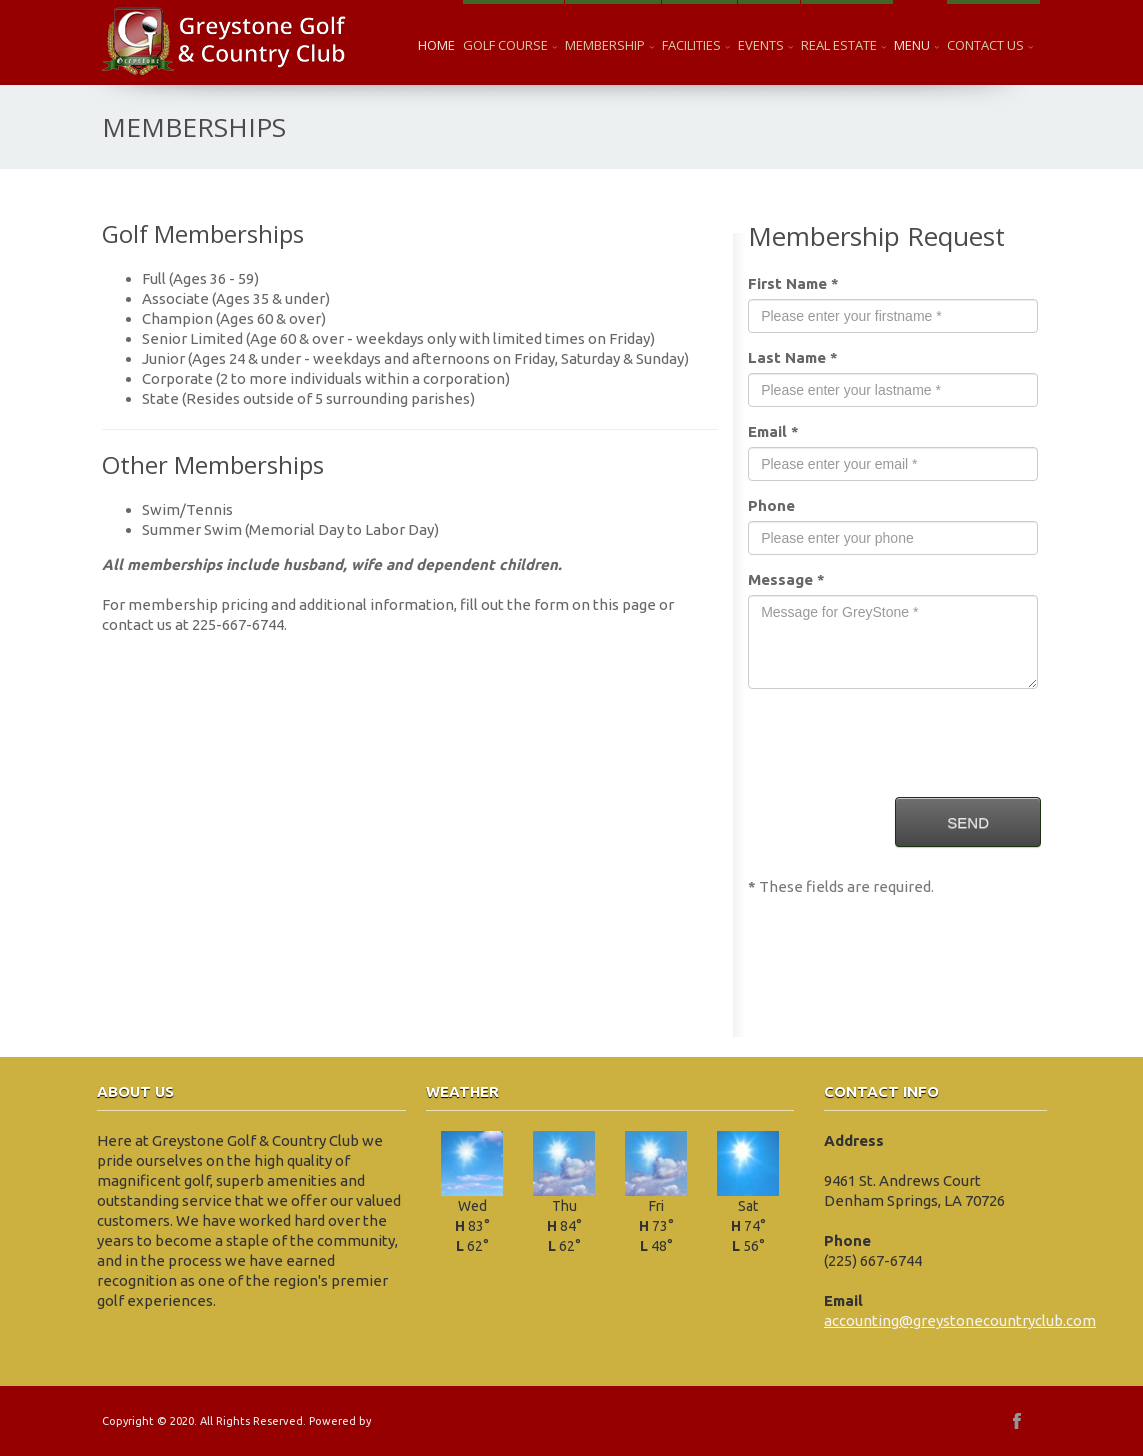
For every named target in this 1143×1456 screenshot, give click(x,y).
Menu (916, 45)
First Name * (793, 283)
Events (765, 45)
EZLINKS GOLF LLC (422, 1421)
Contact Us (990, 45)
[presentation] (900, 743)
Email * (773, 431)
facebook (1017, 1421)
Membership (609, 45)
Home (436, 45)
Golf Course (510, 45)
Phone (771, 505)
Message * (786, 579)
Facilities (696, 45)
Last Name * (793, 357)
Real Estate (843, 45)
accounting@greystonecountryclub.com (960, 1320)
